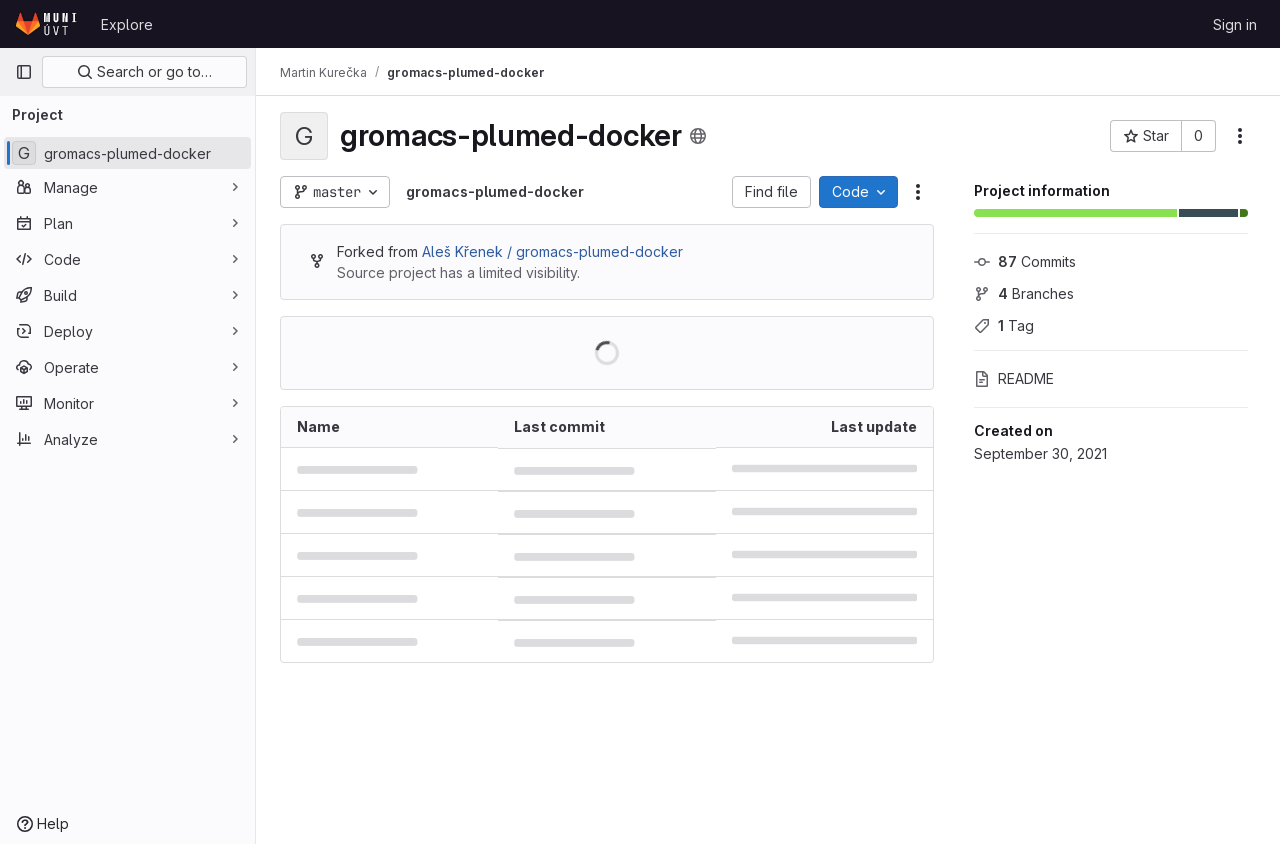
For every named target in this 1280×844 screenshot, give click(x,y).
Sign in (1235, 24)
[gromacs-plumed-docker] (127, 153)
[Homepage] (48, 24)
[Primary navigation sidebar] (24, 72)
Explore (127, 24)
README (1014, 378)
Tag (1004, 325)
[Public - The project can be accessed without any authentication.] (698, 136)
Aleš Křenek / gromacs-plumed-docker (552, 251)
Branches (1024, 293)
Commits (1025, 261)
